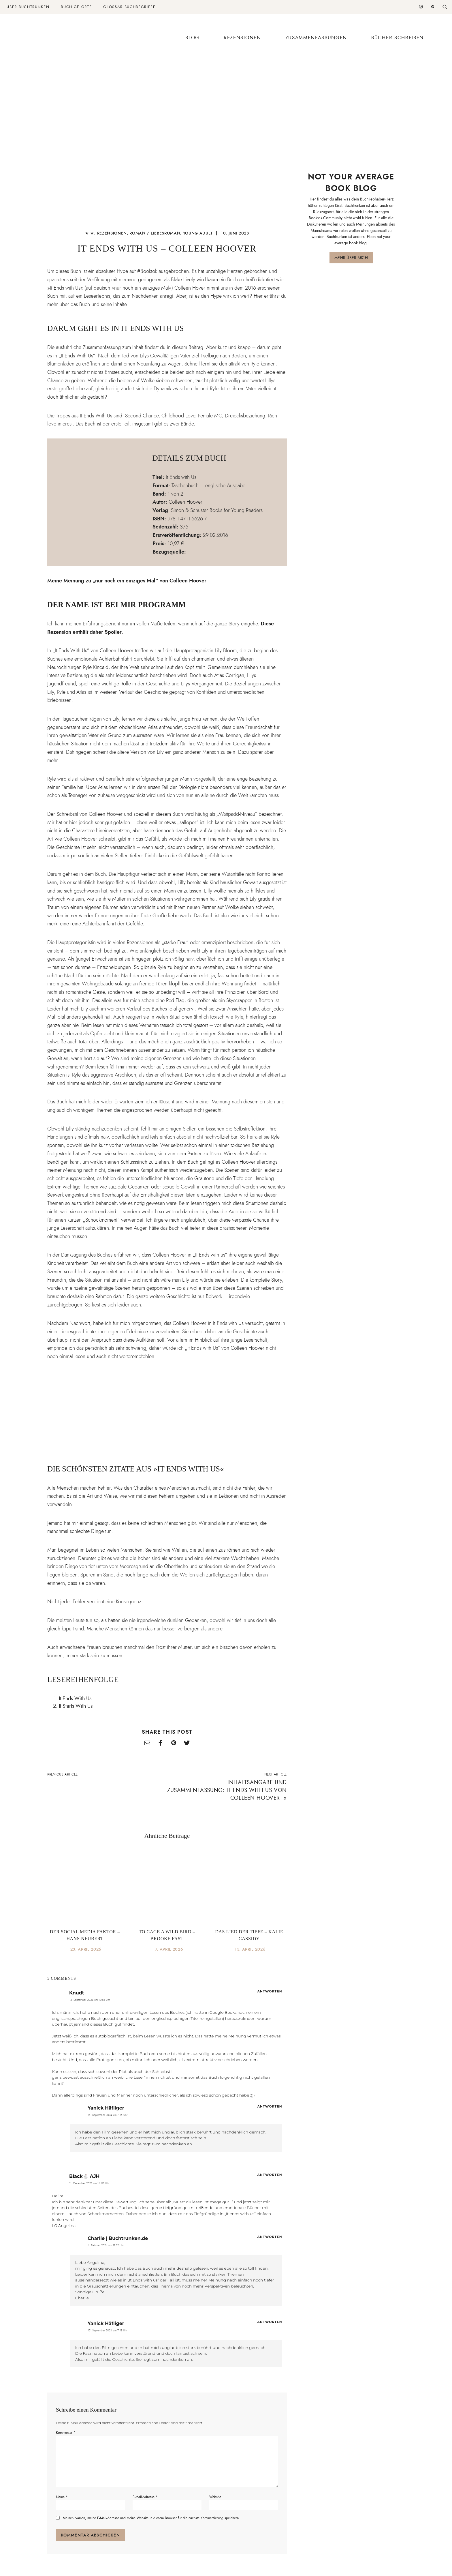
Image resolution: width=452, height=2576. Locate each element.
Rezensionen (242, 37)
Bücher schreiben (397, 37)
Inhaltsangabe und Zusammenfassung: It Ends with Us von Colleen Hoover (227, 1790)
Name (62, 2497)
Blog (192, 37)
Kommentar (66, 2432)
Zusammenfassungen (316, 37)
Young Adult (197, 233)
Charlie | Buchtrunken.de (118, 2238)
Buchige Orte (76, 7)
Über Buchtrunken (28, 7)
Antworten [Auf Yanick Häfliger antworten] (269, 2106)
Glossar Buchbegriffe (129, 7)
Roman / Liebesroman (154, 233)
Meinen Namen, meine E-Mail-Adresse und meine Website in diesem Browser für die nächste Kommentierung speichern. (151, 2517)
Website (215, 2497)
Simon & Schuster (189, 510)
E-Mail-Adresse (145, 2497)
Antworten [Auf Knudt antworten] (269, 1991)
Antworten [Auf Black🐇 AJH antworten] (269, 2175)
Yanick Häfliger (106, 2108)
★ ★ (89, 233)
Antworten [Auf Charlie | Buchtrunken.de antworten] (269, 2237)
